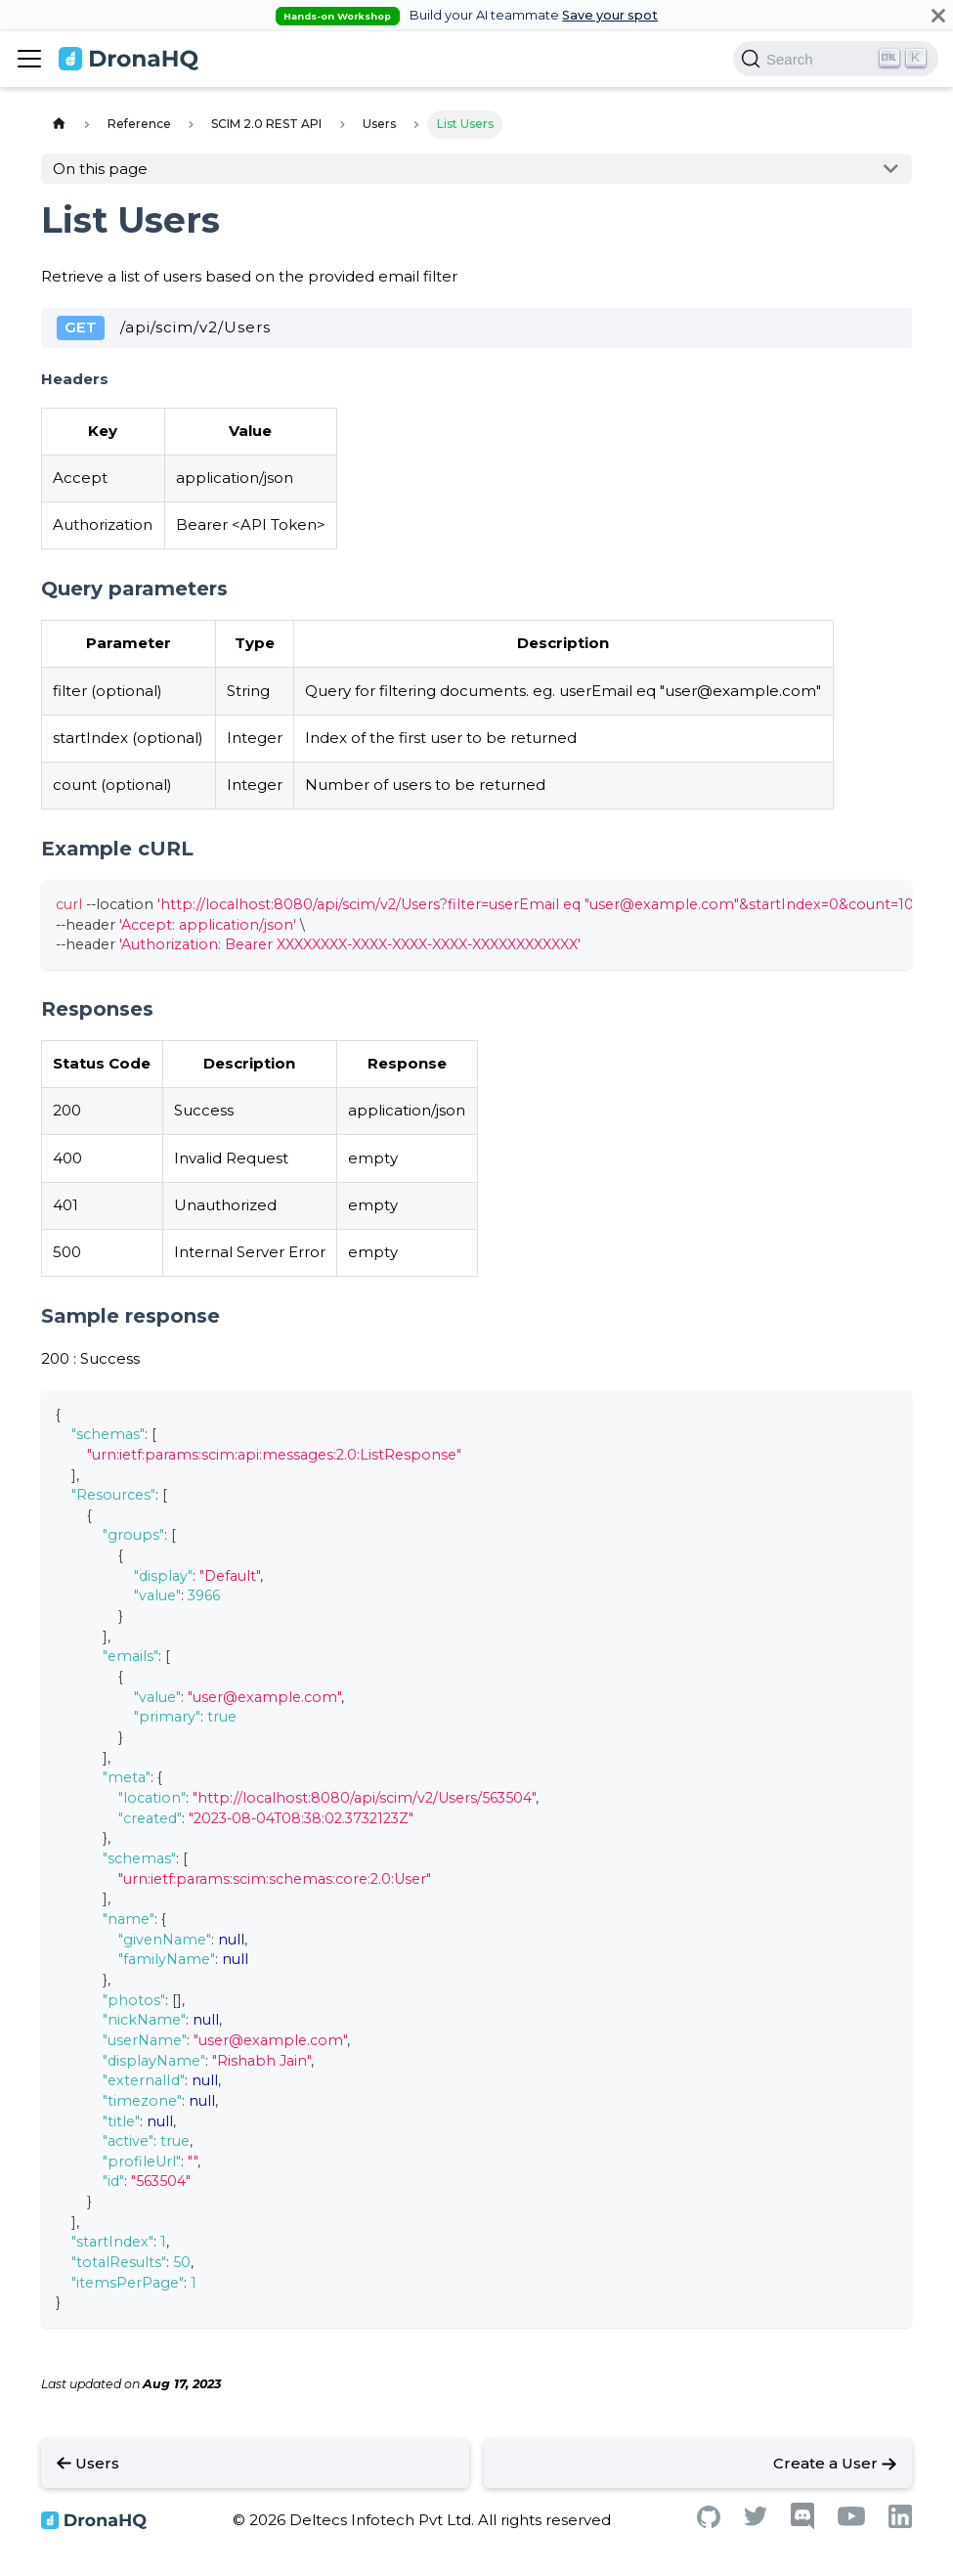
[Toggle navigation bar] (29, 58)
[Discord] (802, 2524)
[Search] (835, 58)
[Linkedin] (900, 2522)
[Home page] (58, 124)
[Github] (708, 2522)
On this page (100, 168)
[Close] (938, 15)
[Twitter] (755, 2520)
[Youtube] (851, 2520)
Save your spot (610, 15)
